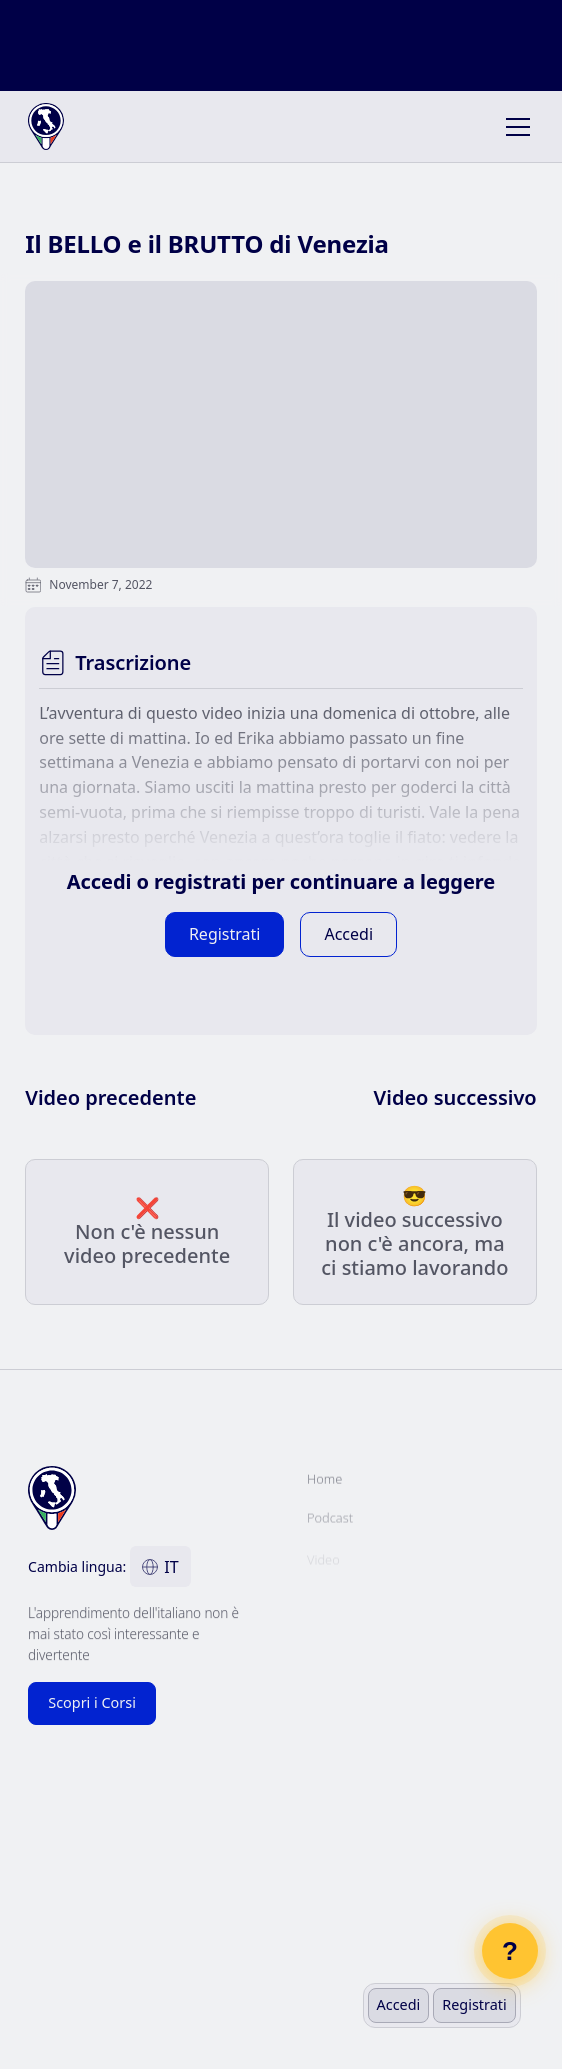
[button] (514, 127)
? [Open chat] (510, 1951)
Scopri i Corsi (92, 1702)
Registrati (474, 2004)
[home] (77, 127)
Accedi (399, 2004)
